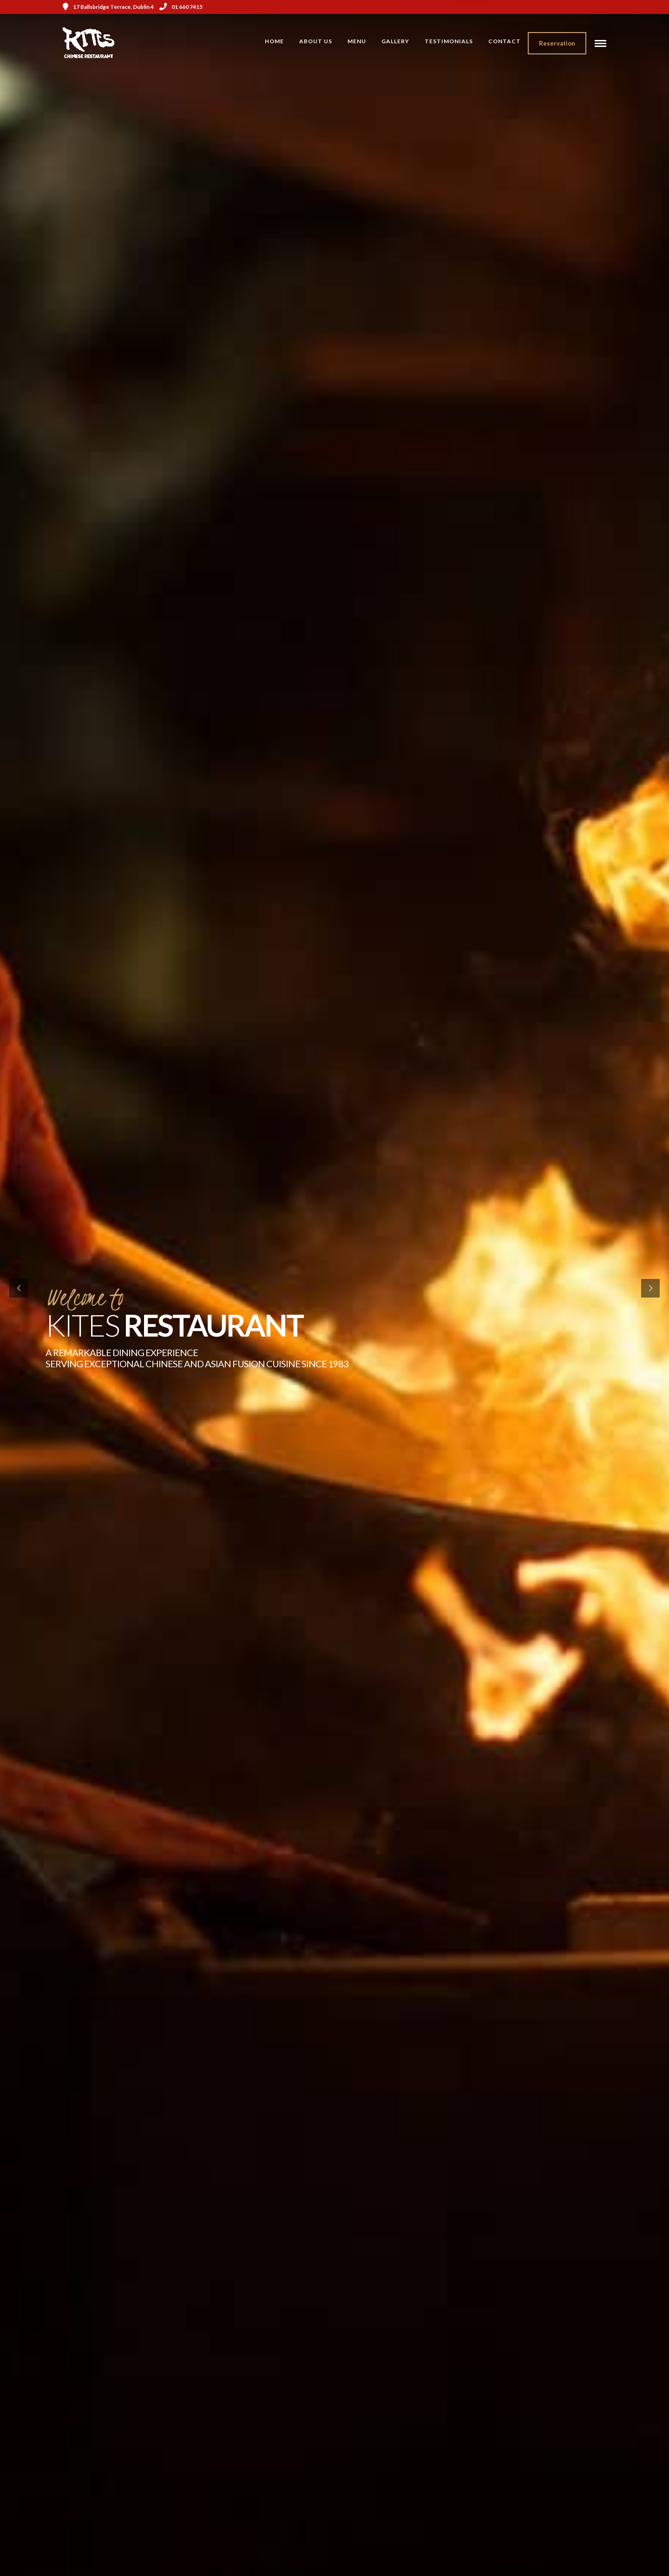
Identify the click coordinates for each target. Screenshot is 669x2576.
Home (274, 41)
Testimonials (449, 41)
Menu (357, 41)
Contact (504, 41)
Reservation (557, 43)
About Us (315, 41)
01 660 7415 (181, 6)
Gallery (395, 41)
